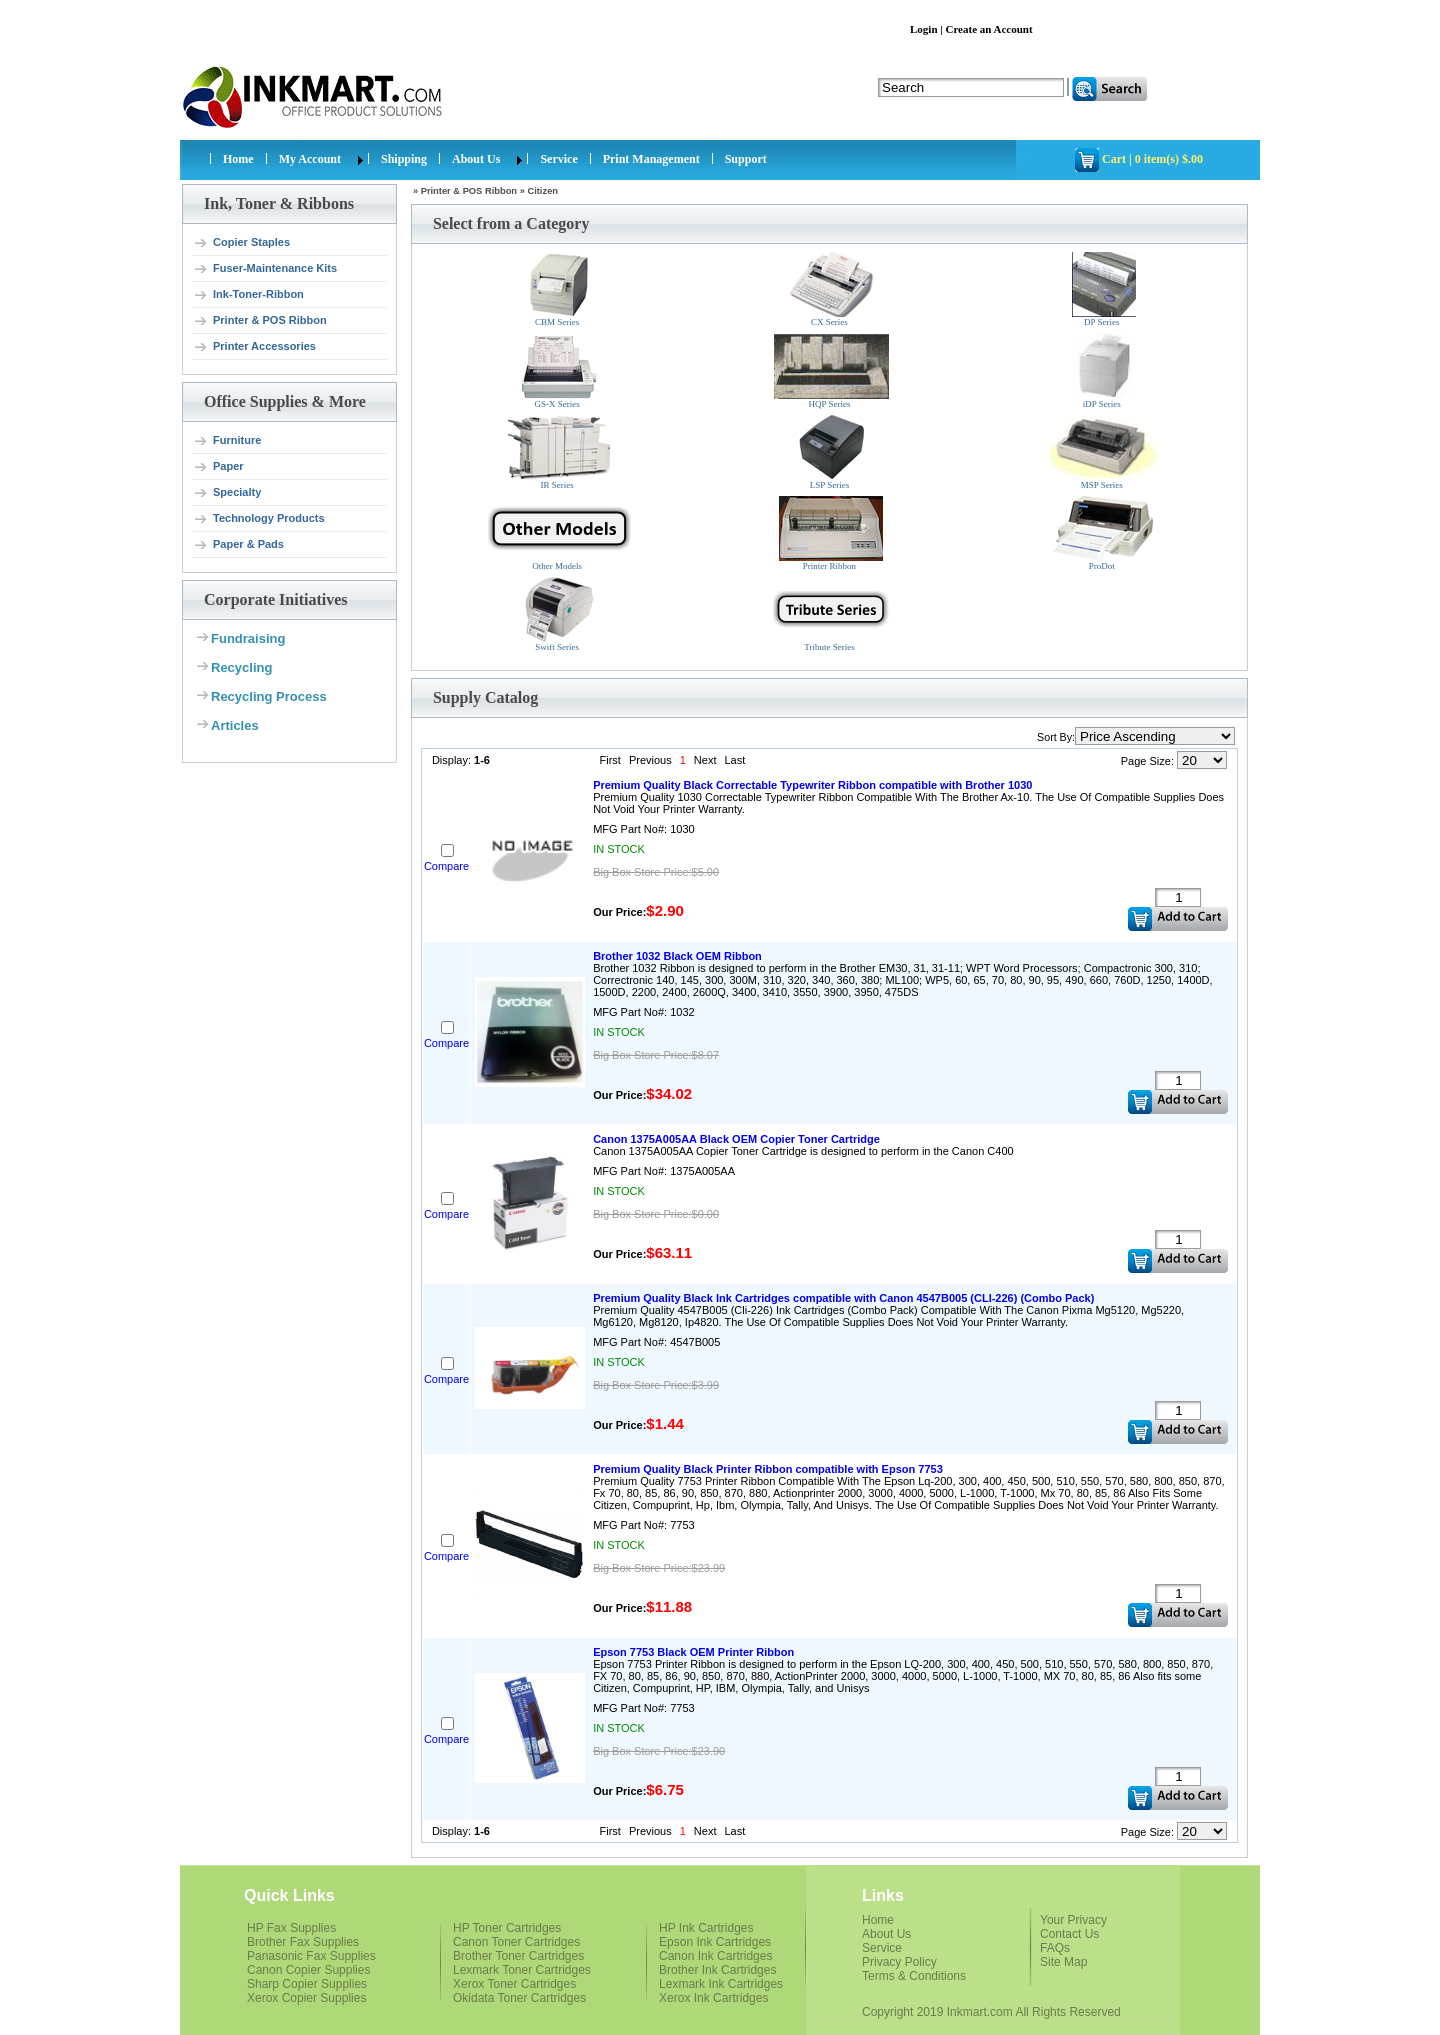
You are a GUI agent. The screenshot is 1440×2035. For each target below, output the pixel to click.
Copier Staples (241, 243)
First (610, 760)
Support (746, 159)
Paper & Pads (238, 545)
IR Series (559, 452)
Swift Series (559, 614)
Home (238, 159)
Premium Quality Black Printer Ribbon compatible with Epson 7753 (768, 1469)
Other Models (559, 533)
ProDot (1103, 533)
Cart (1114, 159)
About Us (476, 159)
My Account (310, 159)
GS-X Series (559, 371)
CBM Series (559, 289)
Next (705, 760)
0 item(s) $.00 (1169, 159)
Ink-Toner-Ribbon (248, 295)
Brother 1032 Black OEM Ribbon (677, 956)
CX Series (831, 289)
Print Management (651, 159)
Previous (650, 760)
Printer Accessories (254, 347)
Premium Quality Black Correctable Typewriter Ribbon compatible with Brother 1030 (812, 785)
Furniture (227, 441)
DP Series (1104, 289)
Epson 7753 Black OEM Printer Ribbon (693, 1652)
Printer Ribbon (831, 533)
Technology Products (259, 519)
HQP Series (831, 371)
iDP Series (1104, 371)
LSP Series (831, 452)
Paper (218, 467)
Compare (446, 866)
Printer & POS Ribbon (260, 321)
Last (734, 760)
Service (558, 159)
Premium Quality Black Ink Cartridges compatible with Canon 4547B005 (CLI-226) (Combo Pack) (843, 1298)
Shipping (404, 159)
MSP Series (1103, 452)
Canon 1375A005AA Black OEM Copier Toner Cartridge (736, 1139)
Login (924, 29)
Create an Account (988, 29)
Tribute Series (831, 614)
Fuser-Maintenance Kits (265, 269)
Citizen (542, 191)
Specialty (227, 493)
